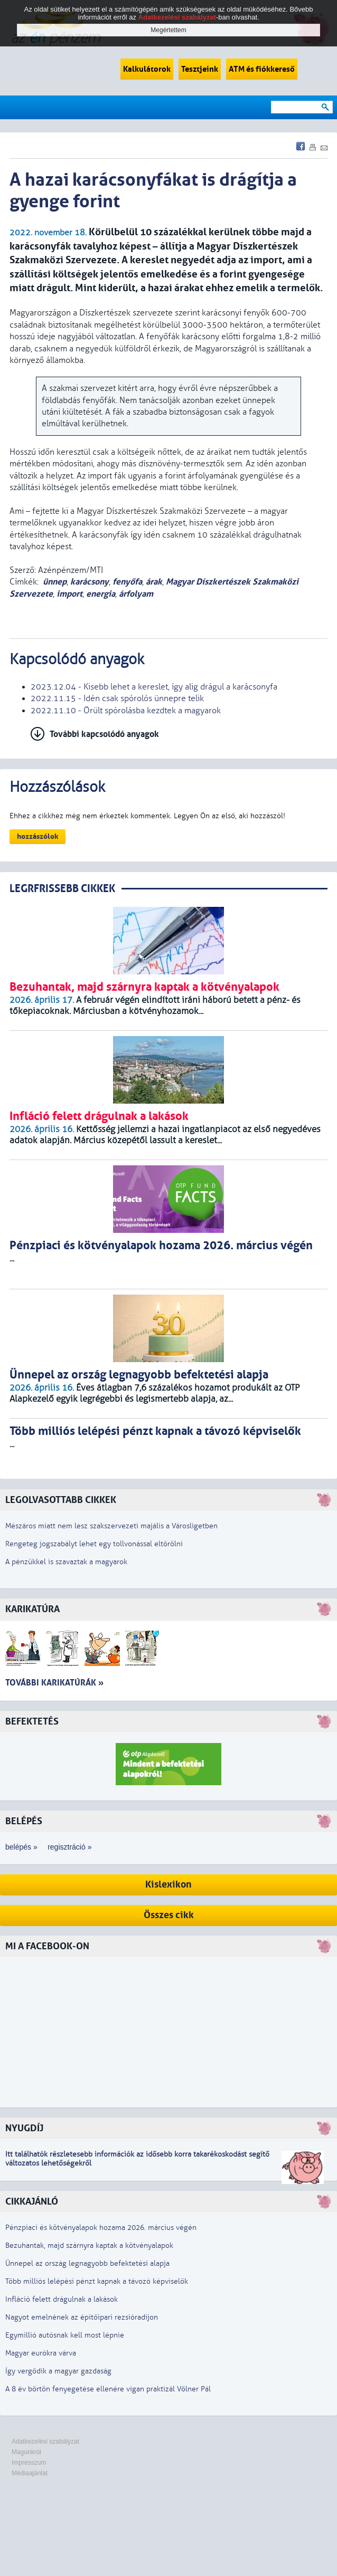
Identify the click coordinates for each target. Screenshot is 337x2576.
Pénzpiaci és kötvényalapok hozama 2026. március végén (100, 2227)
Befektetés (32, 1721)
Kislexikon (168, 1884)
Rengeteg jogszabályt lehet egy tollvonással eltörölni (94, 1543)
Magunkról (26, 2452)
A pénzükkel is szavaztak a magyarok (66, 1561)
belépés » (21, 1847)
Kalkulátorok (147, 69)
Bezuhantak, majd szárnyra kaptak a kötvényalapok (89, 2245)
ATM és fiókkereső (262, 69)
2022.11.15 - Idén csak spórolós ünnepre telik (117, 698)
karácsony (89, 582)
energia (100, 594)
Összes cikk (169, 1915)
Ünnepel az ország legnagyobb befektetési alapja (87, 2263)
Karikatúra (32, 1609)
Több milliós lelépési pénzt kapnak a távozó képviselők (96, 2281)
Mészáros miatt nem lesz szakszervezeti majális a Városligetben (111, 1525)
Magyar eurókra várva (40, 2353)
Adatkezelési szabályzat (45, 2441)
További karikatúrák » (54, 1683)
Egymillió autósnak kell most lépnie (64, 2335)
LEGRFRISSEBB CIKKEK (62, 889)
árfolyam (136, 594)
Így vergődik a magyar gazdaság (58, 2371)
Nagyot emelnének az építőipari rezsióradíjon (81, 2317)
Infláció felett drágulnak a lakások (61, 2299)
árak (154, 582)
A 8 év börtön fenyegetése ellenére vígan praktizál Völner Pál (108, 2389)
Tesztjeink (199, 69)
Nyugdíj (24, 2128)
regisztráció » (69, 1847)
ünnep (55, 582)
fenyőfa (127, 582)
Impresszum (29, 2462)
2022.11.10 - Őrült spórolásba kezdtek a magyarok (126, 710)
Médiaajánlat (30, 2473)
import (69, 594)
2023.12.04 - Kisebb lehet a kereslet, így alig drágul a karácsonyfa (154, 687)
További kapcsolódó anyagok (104, 734)
